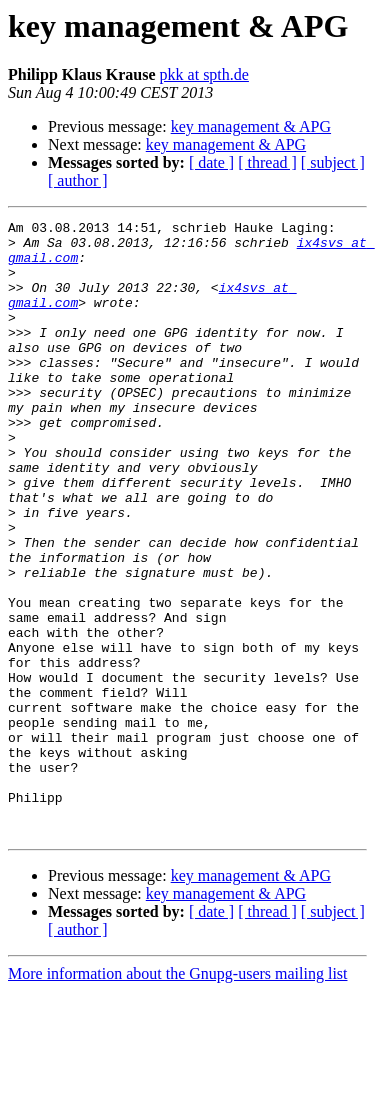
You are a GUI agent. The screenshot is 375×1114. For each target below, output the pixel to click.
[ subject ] (333, 162)
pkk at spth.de (204, 74)
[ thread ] (267, 162)
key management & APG (251, 126)
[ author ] (78, 180)
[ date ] (211, 162)
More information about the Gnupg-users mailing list (178, 1096)
